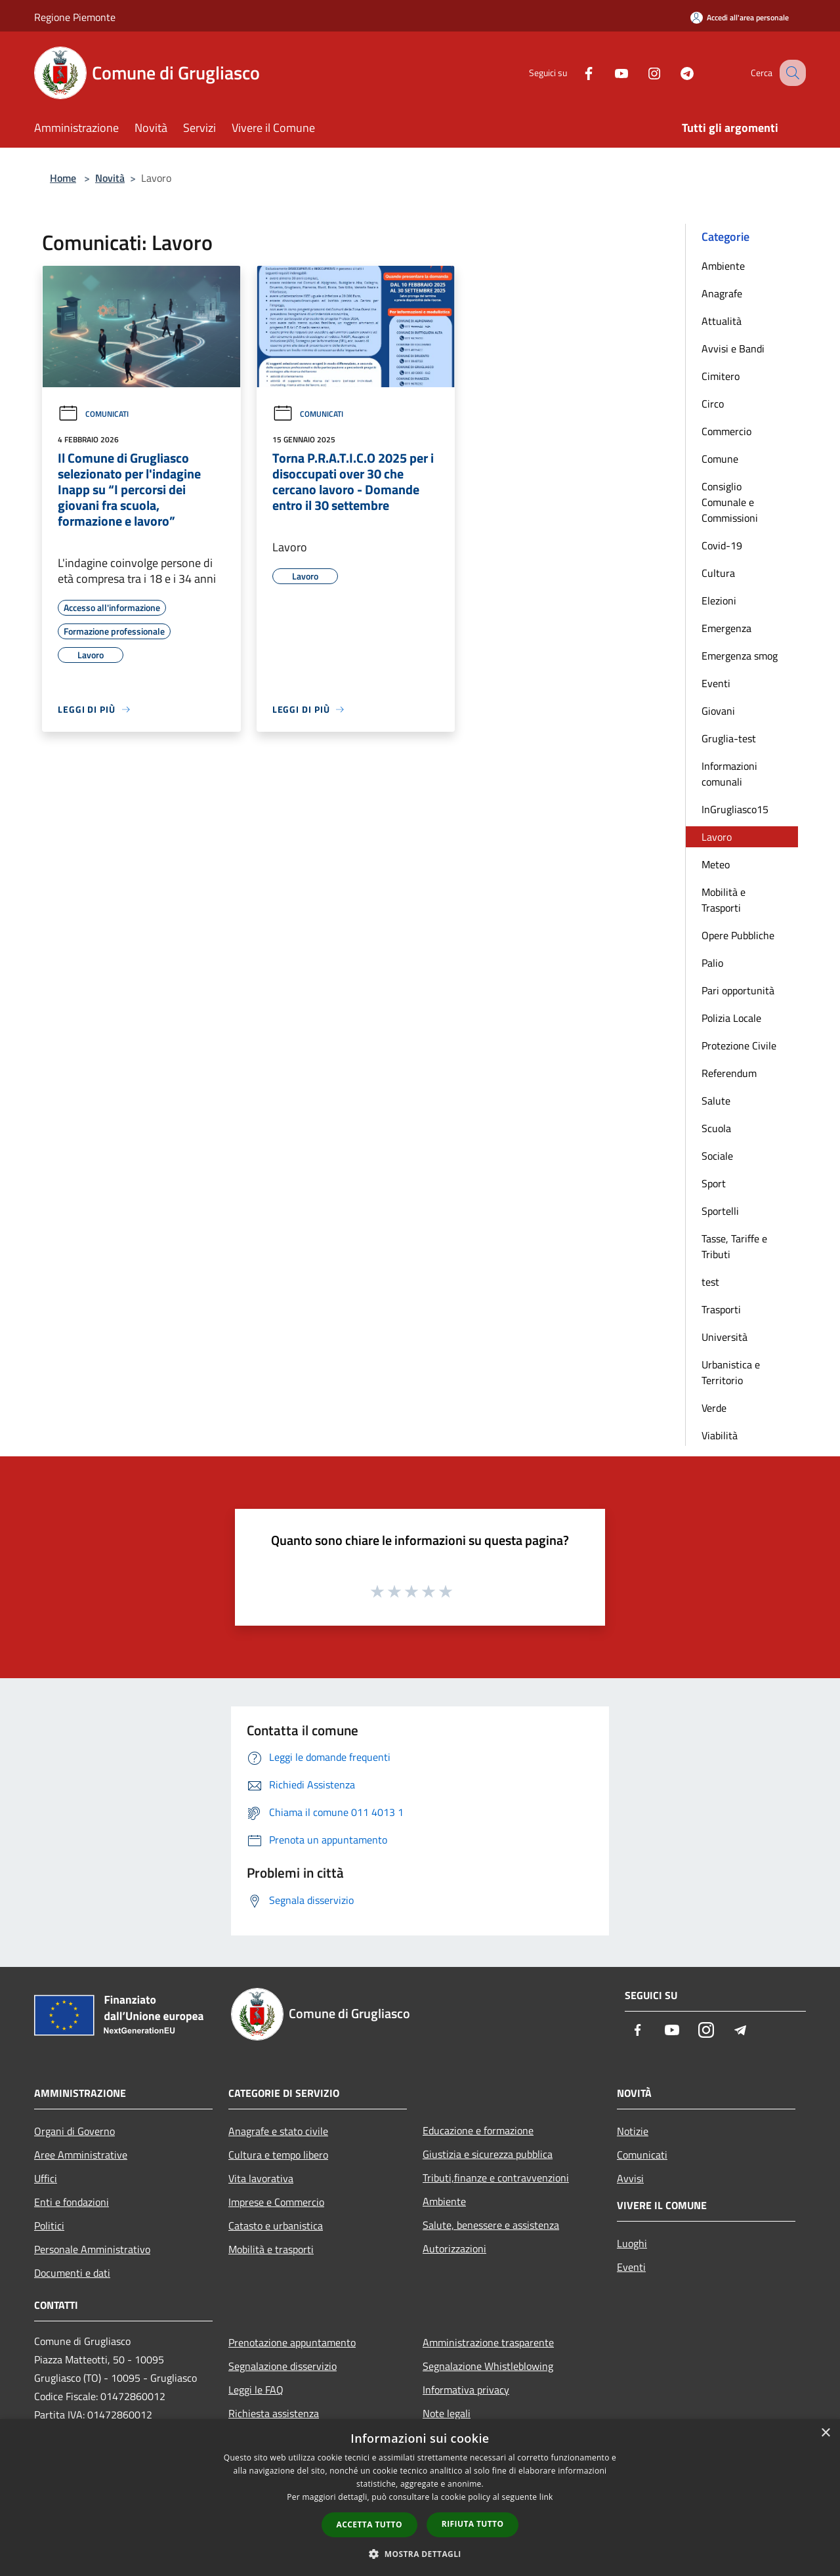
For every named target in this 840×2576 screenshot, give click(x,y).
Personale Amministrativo (92, 2249)
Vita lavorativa (260, 2178)
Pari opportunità (738, 990)
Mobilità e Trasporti (724, 900)
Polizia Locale (731, 1018)
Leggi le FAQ (256, 2389)
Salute (716, 1101)
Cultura (718, 573)
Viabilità (720, 1435)
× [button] (825, 2433)
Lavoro (717, 837)
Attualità (722, 321)
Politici (49, 2225)
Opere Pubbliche (738, 935)
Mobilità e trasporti (271, 2249)
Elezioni (719, 600)
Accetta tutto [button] (369, 2524)
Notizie (632, 2131)
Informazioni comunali (729, 774)
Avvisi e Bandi (733, 348)
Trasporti (721, 1309)
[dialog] (420, 2497)
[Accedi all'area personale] (739, 17)
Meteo (716, 864)
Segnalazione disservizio (282, 2366)
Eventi (716, 683)
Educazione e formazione (478, 2130)
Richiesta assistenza (273, 2413)
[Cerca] (790, 73)
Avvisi (630, 2178)
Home (63, 178)
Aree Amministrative (80, 2155)
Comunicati (93, 414)
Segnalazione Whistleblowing (488, 2366)
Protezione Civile (739, 1045)
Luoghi (632, 2243)
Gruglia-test (729, 738)
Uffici (45, 2178)
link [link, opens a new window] (546, 2496)
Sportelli (720, 1211)
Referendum (729, 1073)
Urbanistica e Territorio (731, 1372)
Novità (110, 178)
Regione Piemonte (75, 17)
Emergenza (726, 628)
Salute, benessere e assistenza (491, 2225)
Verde (714, 1408)
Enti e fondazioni (71, 2202)
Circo (713, 404)
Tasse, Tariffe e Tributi (734, 1246)
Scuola (716, 1128)
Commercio (726, 431)
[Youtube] (608, 72)
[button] (420, 2553)
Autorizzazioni (454, 2248)
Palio (712, 963)
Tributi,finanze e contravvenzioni (496, 2177)
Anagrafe (722, 293)
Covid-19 (722, 545)
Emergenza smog (740, 656)
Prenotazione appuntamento (292, 2342)
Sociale (717, 1156)
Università (724, 1337)
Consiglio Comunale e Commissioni (730, 502)
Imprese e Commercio (276, 2202)
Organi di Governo (74, 2131)
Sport (714, 1183)
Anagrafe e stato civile (278, 2131)
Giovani (718, 711)
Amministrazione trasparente (488, 2342)
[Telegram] (673, 72)
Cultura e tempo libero (278, 2155)
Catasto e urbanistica (275, 2225)
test (710, 1282)
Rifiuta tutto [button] (473, 2523)
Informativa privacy (466, 2389)
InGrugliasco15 (735, 809)
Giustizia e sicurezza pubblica (488, 2154)
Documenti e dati (72, 2273)
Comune (720, 459)
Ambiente (723, 266)
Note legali (447, 2413)
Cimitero (721, 376)
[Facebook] (575, 72)
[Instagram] (640, 72)
